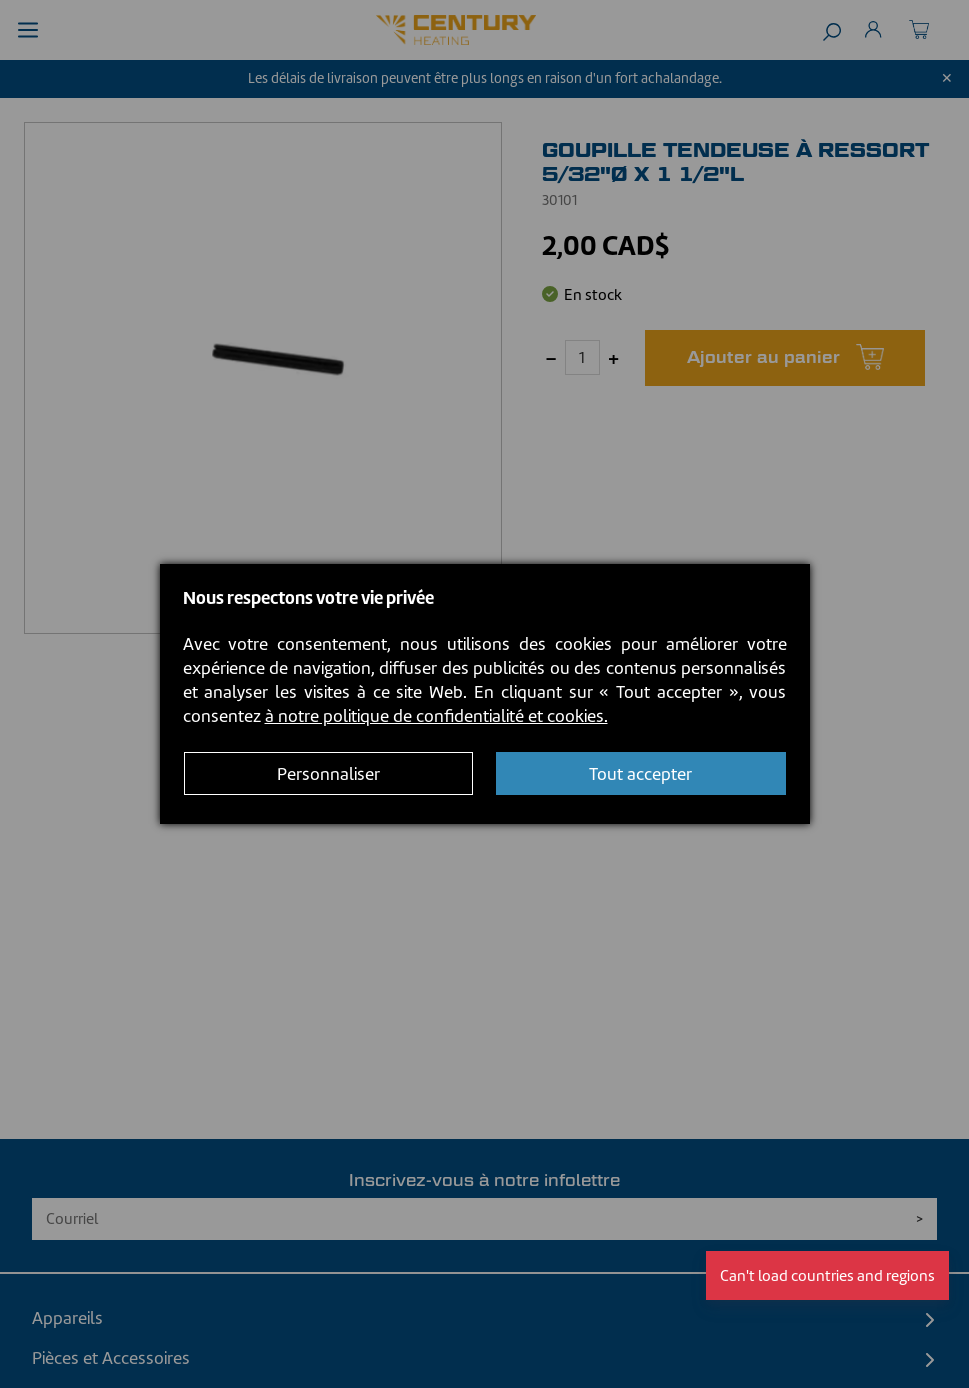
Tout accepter (640, 774)
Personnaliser (328, 774)
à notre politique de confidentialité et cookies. (436, 716)
